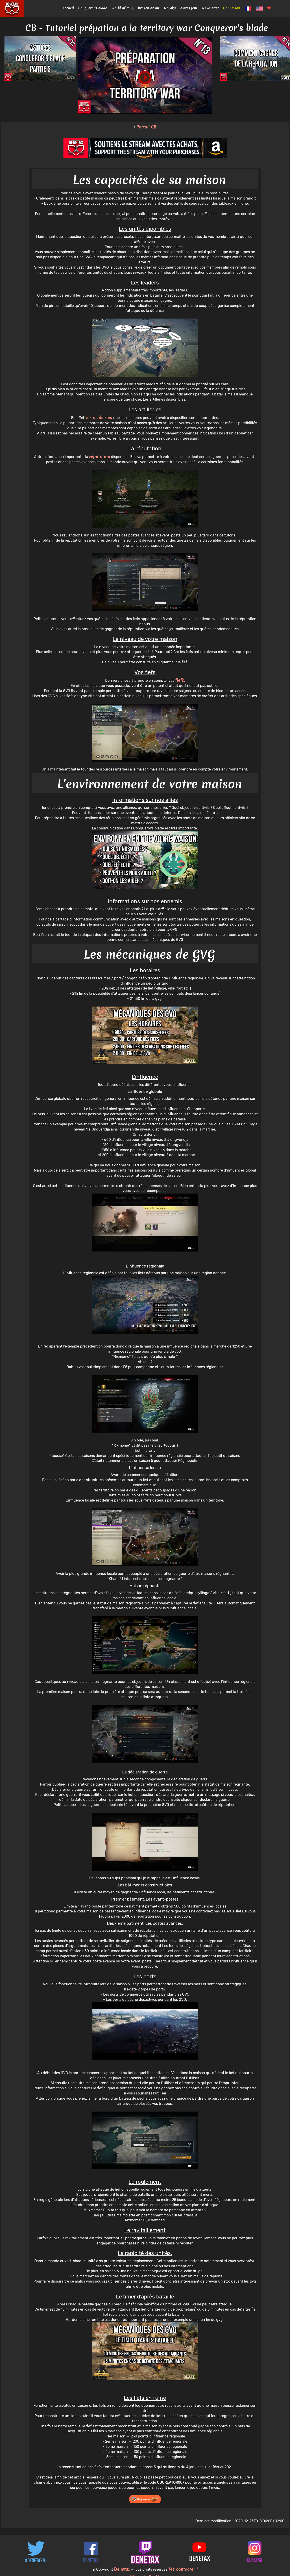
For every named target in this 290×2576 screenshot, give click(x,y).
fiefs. (180, 680)
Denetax (122, 2569)
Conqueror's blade (92, 8)
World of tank (122, 8)
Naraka (170, 8)
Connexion (231, 8)
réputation (99, 456)
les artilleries (99, 417)
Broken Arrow (148, 8)
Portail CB (146, 127)
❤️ (269, 8)
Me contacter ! (182, 2569)
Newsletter (210, 8)
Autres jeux (189, 8)
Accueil (68, 8)
